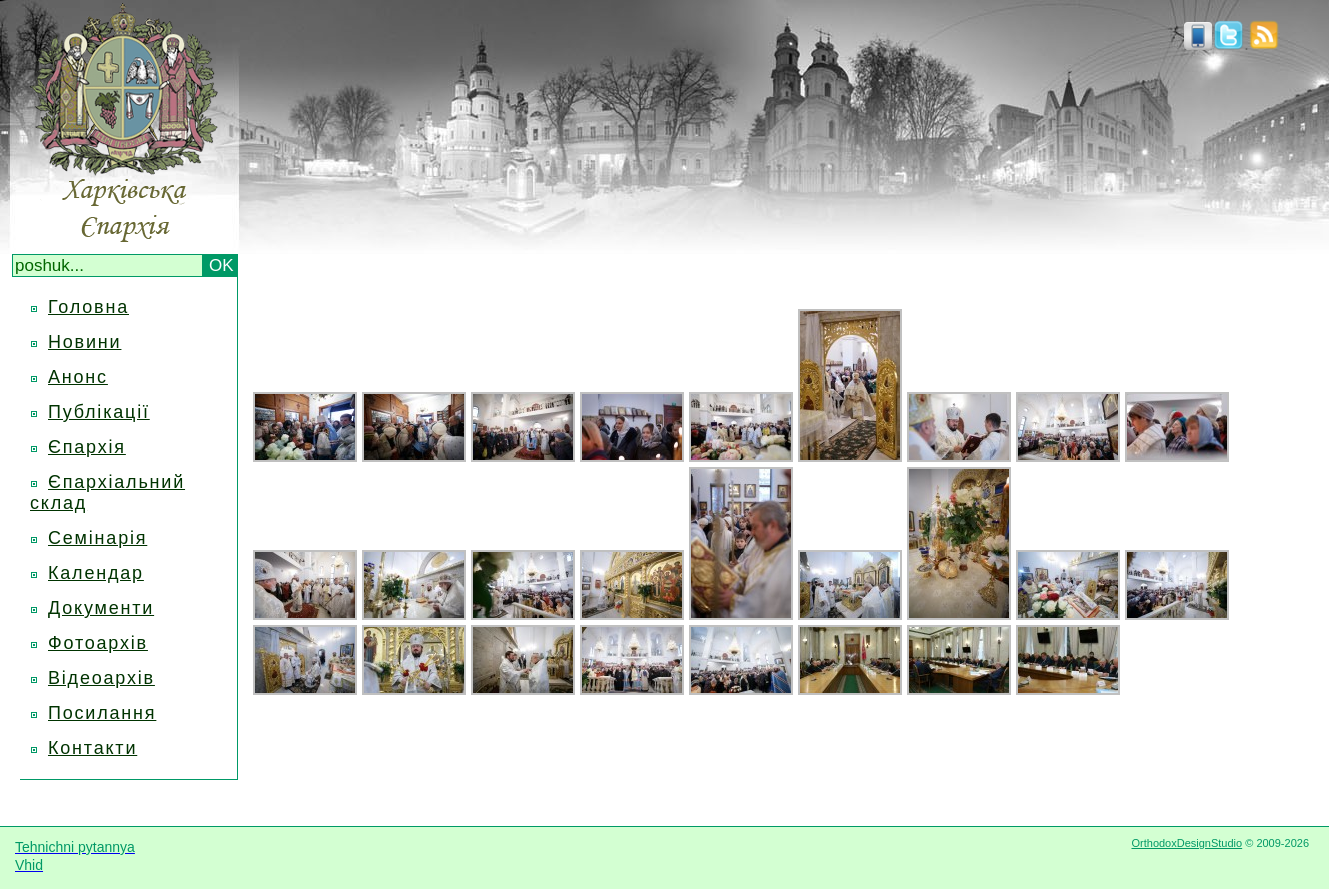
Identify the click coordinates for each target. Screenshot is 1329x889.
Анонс (78, 377)
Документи (101, 608)
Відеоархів (101, 678)
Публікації (99, 412)
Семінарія (97, 538)
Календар (96, 573)
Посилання (102, 713)
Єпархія (87, 447)
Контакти (92, 748)
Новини (84, 342)
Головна (88, 307)
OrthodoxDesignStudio (1186, 843)
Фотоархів (98, 643)
